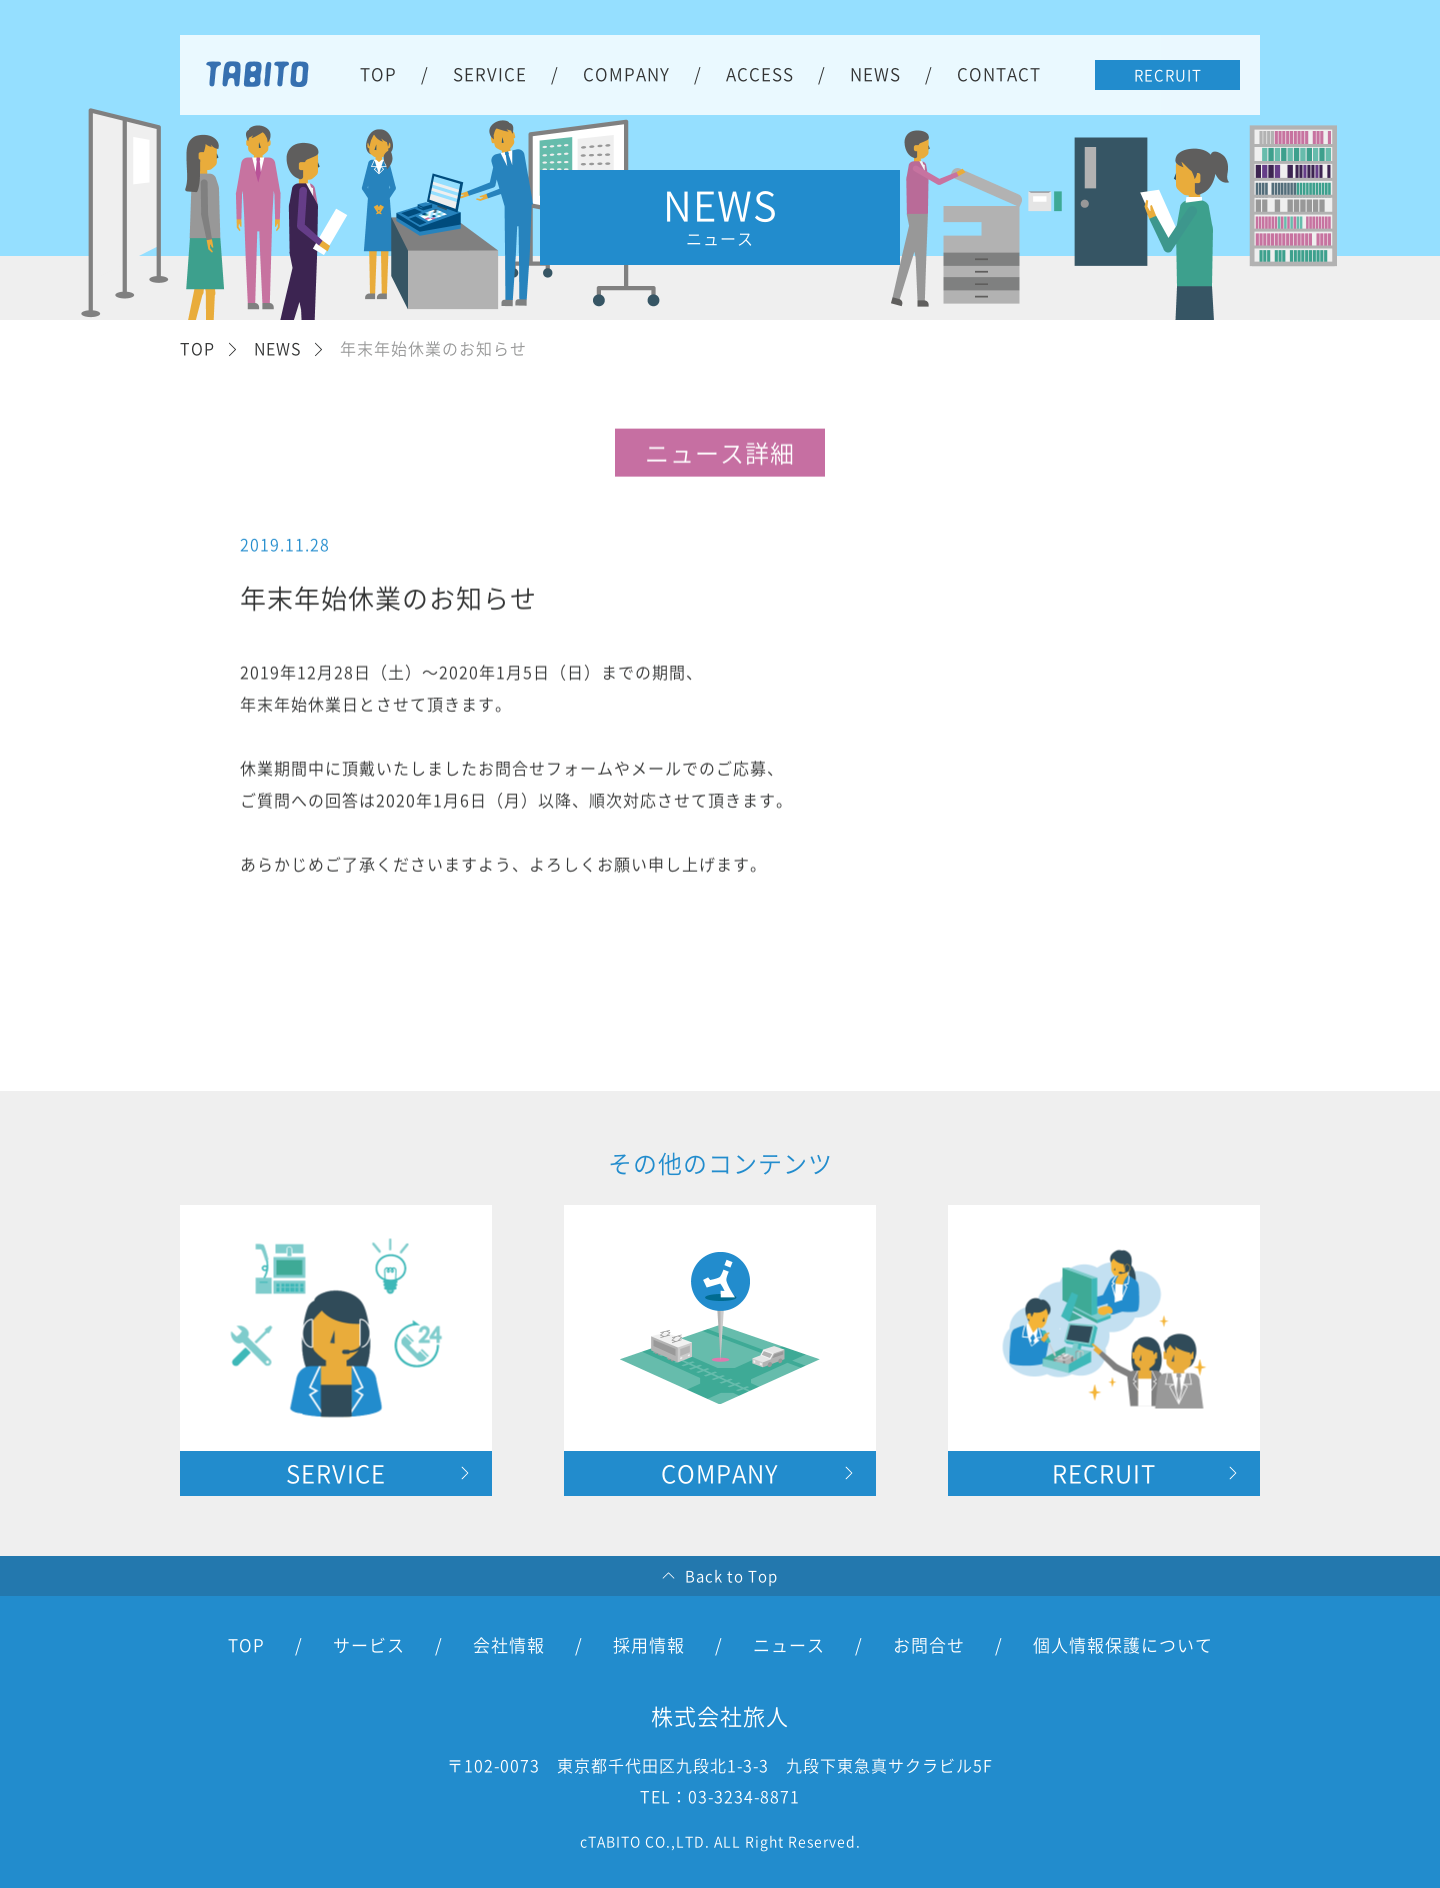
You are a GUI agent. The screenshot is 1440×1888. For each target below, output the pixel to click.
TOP (378, 73)
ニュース (789, 1644)
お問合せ (929, 1644)
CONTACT (999, 73)
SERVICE (490, 73)
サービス (369, 1644)
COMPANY (626, 73)
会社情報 (509, 1644)
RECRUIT (1168, 75)
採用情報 (649, 1644)
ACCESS (760, 73)
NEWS (875, 73)
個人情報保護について (1123, 1644)
